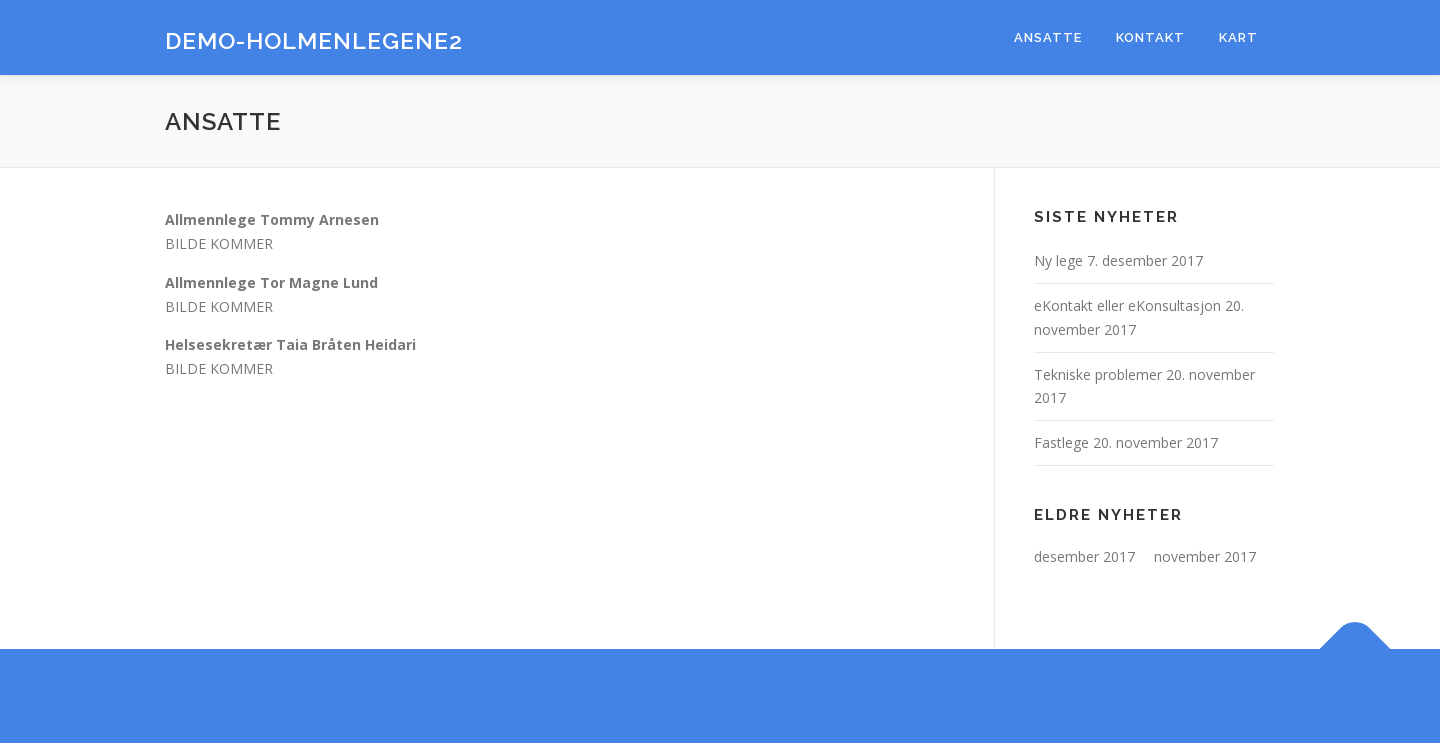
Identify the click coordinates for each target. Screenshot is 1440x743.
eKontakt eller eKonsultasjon (1127, 305)
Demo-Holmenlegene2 (314, 40)
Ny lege (1058, 260)
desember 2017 (1084, 556)
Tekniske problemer (1098, 374)
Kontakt (1150, 37)
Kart (1238, 37)
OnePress (794, 695)
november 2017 (1205, 556)
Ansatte (1048, 37)
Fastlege (1061, 442)
